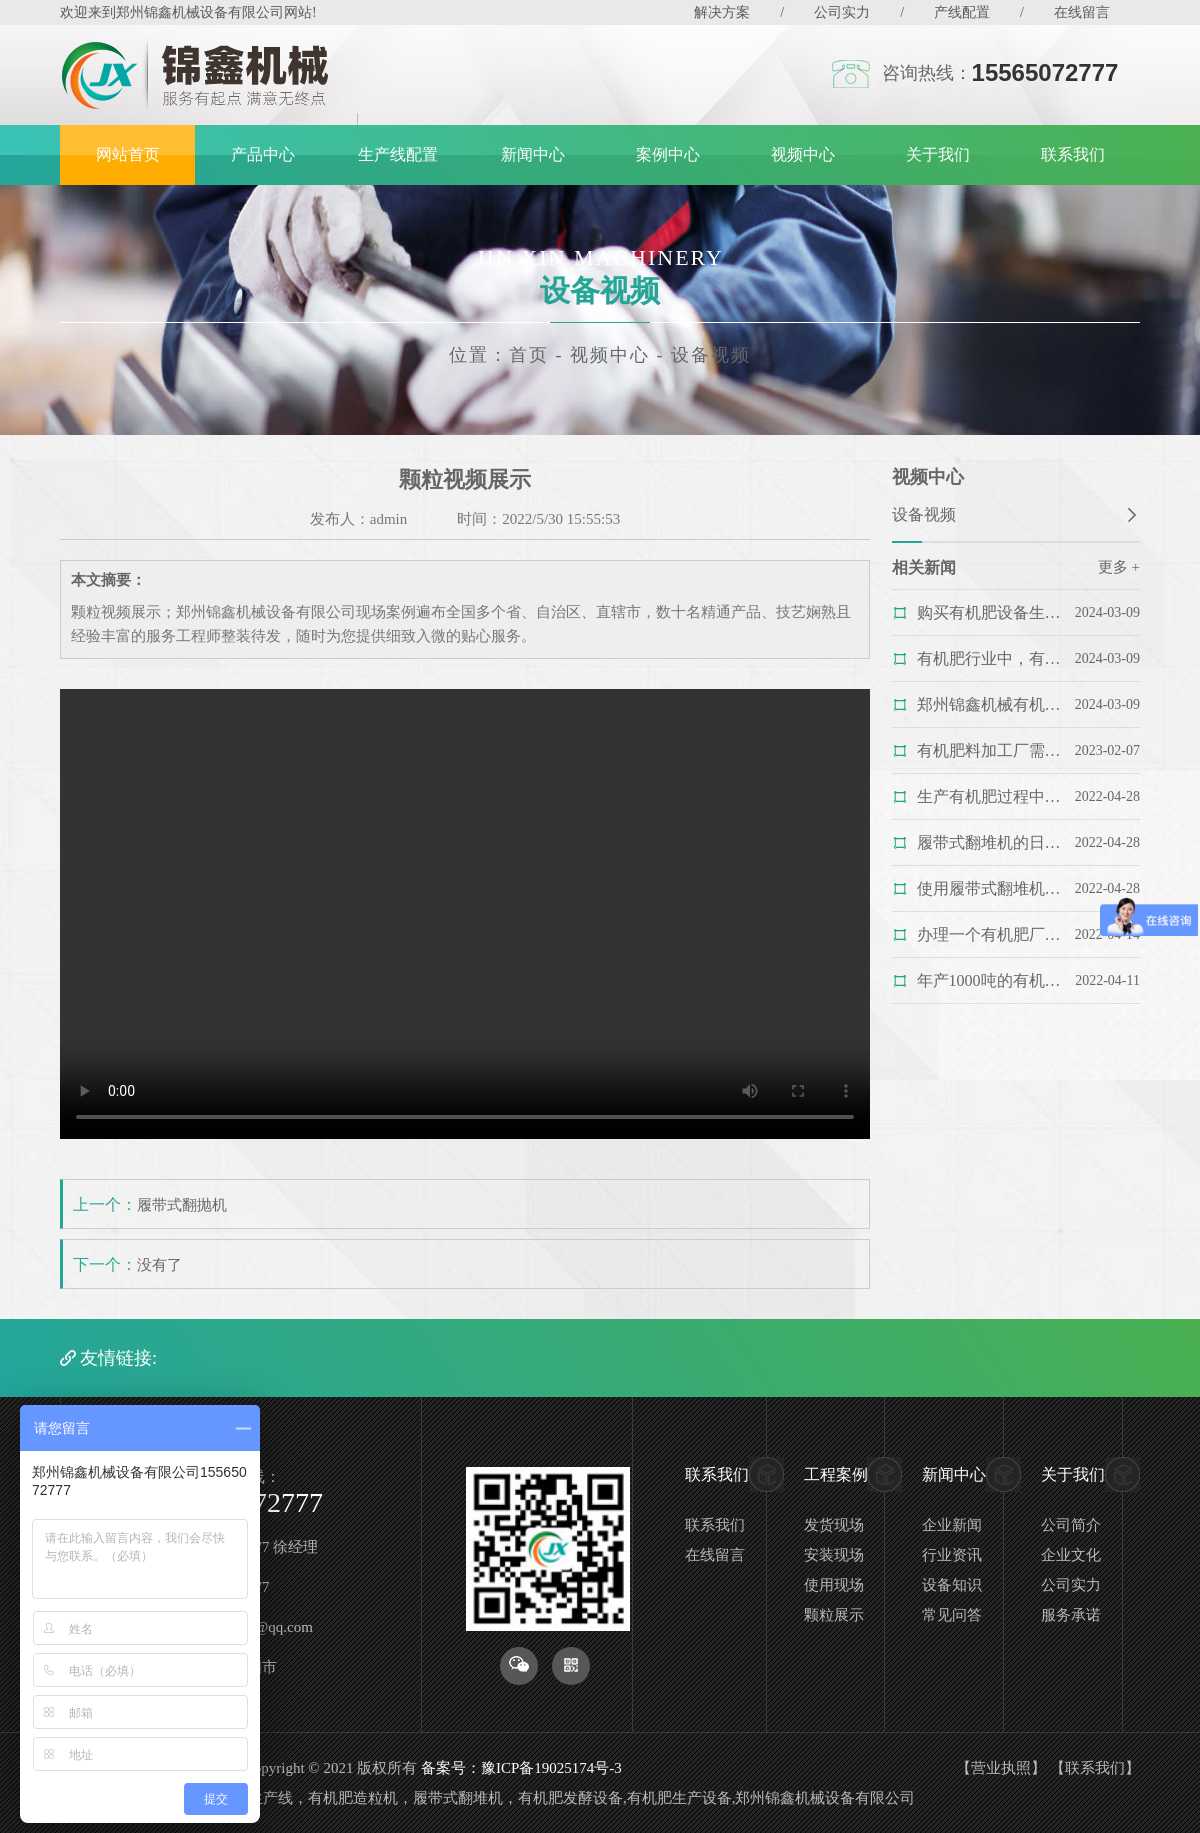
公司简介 (1071, 1525)
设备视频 (711, 355)
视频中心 (803, 154)
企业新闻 (952, 1525)
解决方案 (722, 12)
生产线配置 (398, 154)
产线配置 (962, 12)
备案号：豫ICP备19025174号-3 (521, 1768)
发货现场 (834, 1525)
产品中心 (263, 154)
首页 (529, 355)
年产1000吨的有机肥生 (989, 980)
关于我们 (938, 154)
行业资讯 (952, 1555)
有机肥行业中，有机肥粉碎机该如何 (989, 658)
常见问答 (952, 1615)
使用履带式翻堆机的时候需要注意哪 (989, 888)
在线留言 (1082, 12)
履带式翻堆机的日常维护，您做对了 (989, 842)
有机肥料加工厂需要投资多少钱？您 (989, 750)
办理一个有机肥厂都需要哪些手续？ (989, 934)
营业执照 (1001, 1768)
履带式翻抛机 (182, 1205)
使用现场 (834, 1585)
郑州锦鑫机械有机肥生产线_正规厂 (989, 704)
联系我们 (1073, 154)
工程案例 (836, 1474)
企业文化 (1071, 1555)
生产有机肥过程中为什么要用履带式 (989, 796)
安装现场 (834, 1555)
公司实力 (842, 12)
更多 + (1119, 567)
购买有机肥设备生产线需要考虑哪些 (989, 612)
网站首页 (128, 154)
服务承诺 (1071, 1615)
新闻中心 (533, 154)
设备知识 (952, 1585)
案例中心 (668, 154)
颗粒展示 (834, 1615)
